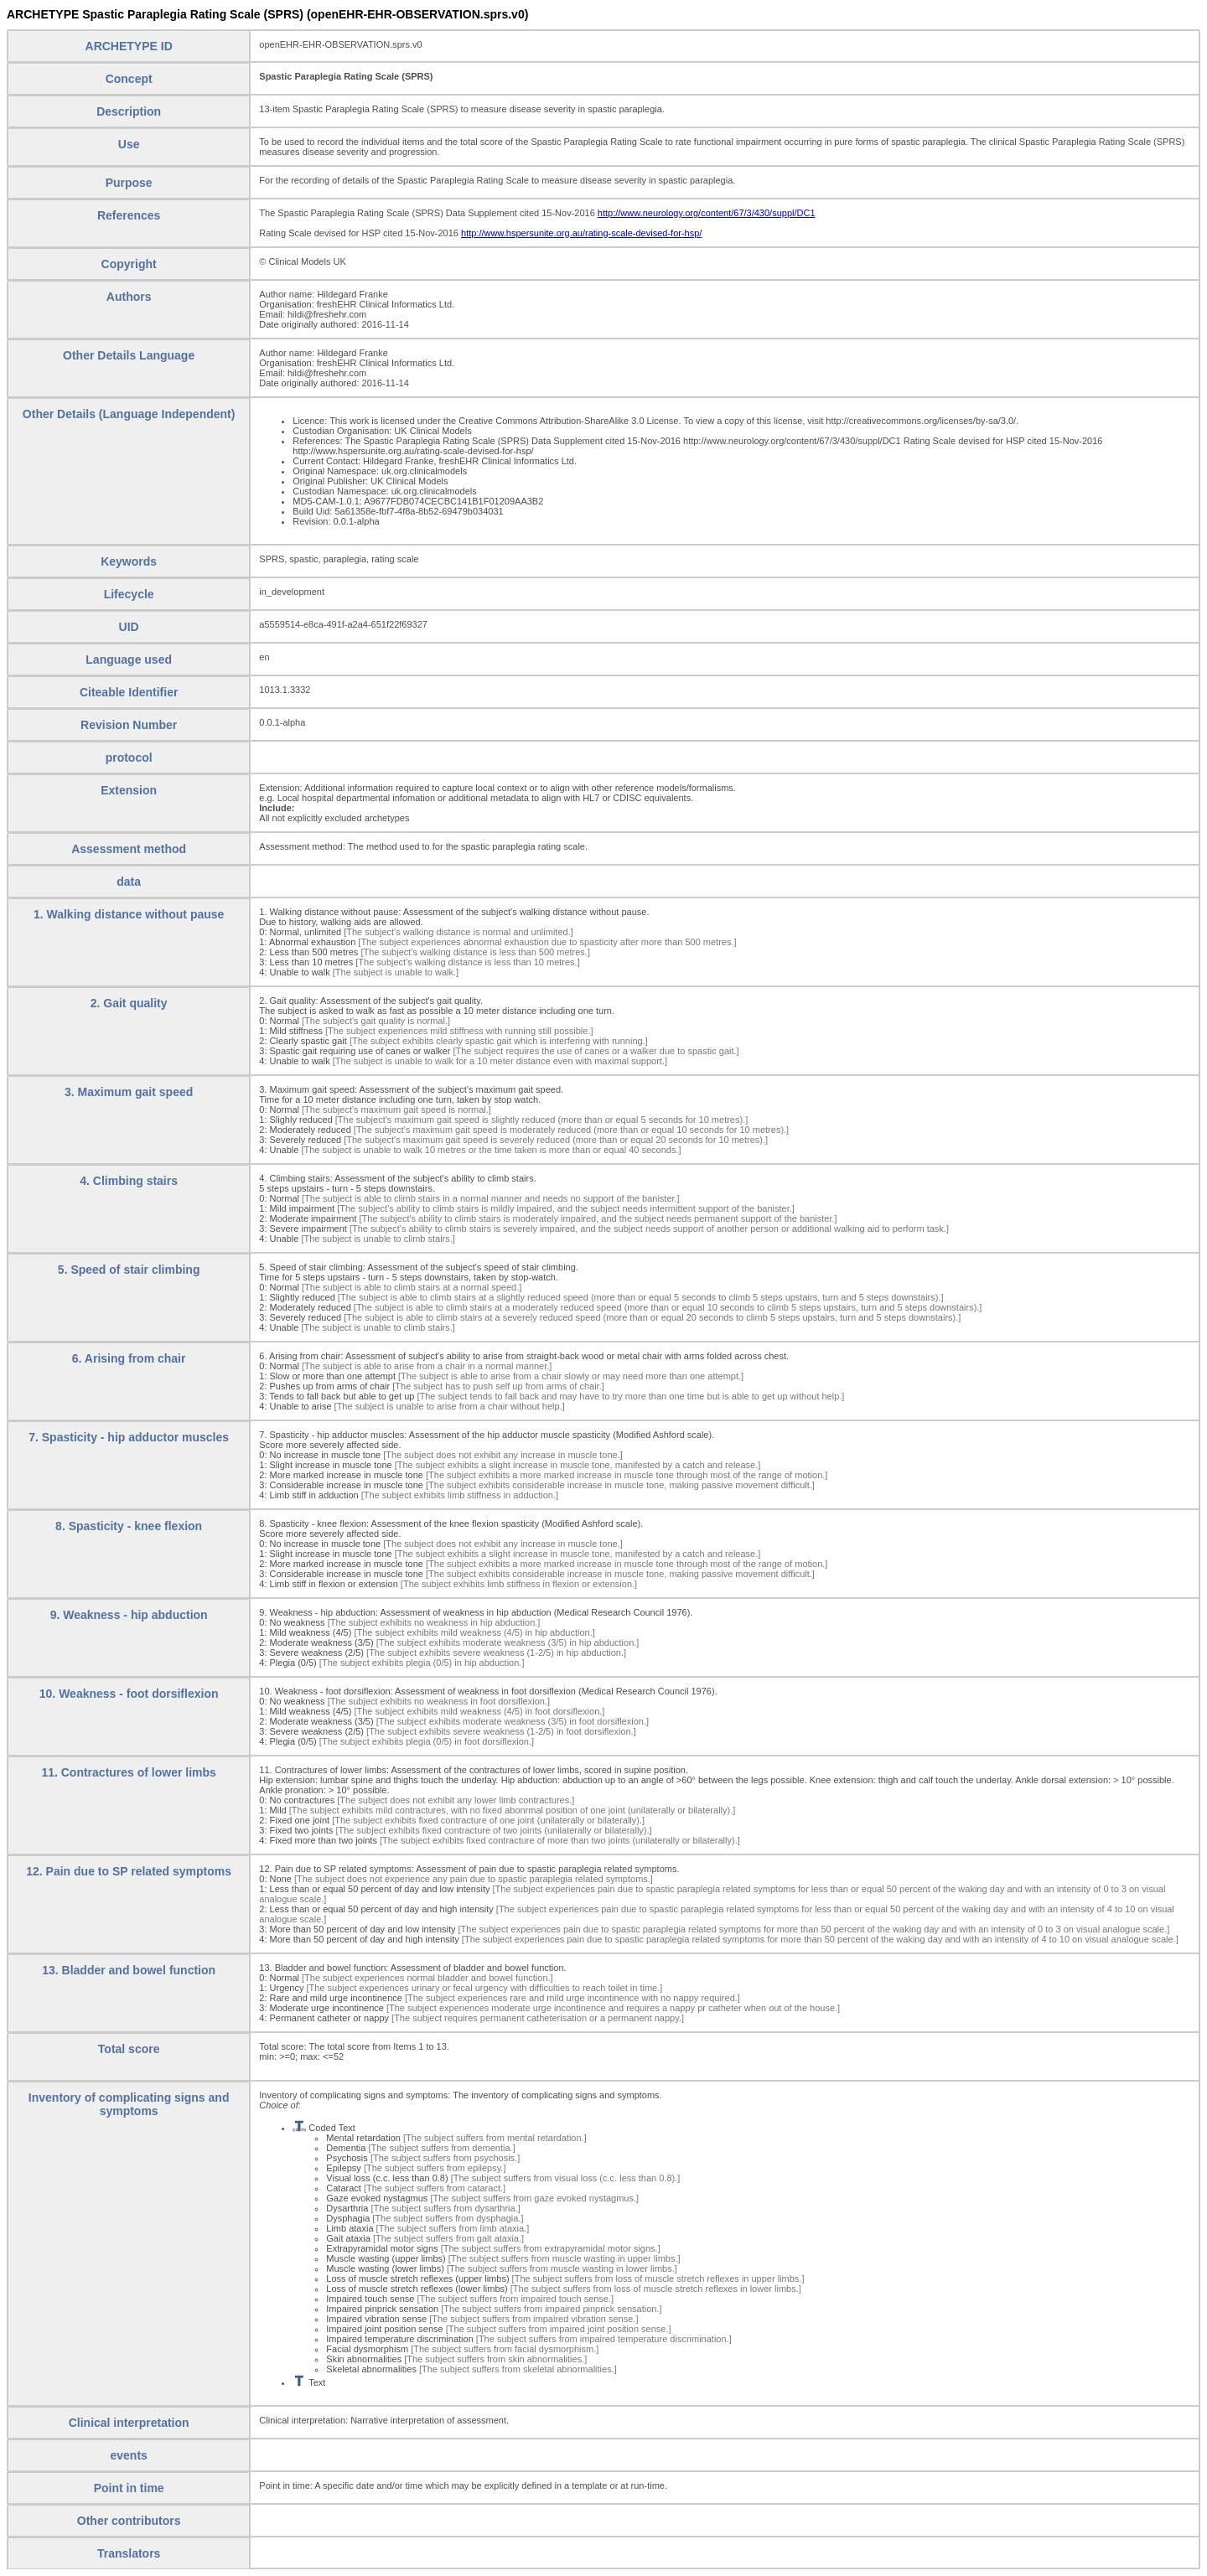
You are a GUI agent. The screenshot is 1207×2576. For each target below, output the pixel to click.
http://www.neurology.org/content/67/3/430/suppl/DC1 (707, 213)
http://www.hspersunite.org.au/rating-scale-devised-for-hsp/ (581, 233)
